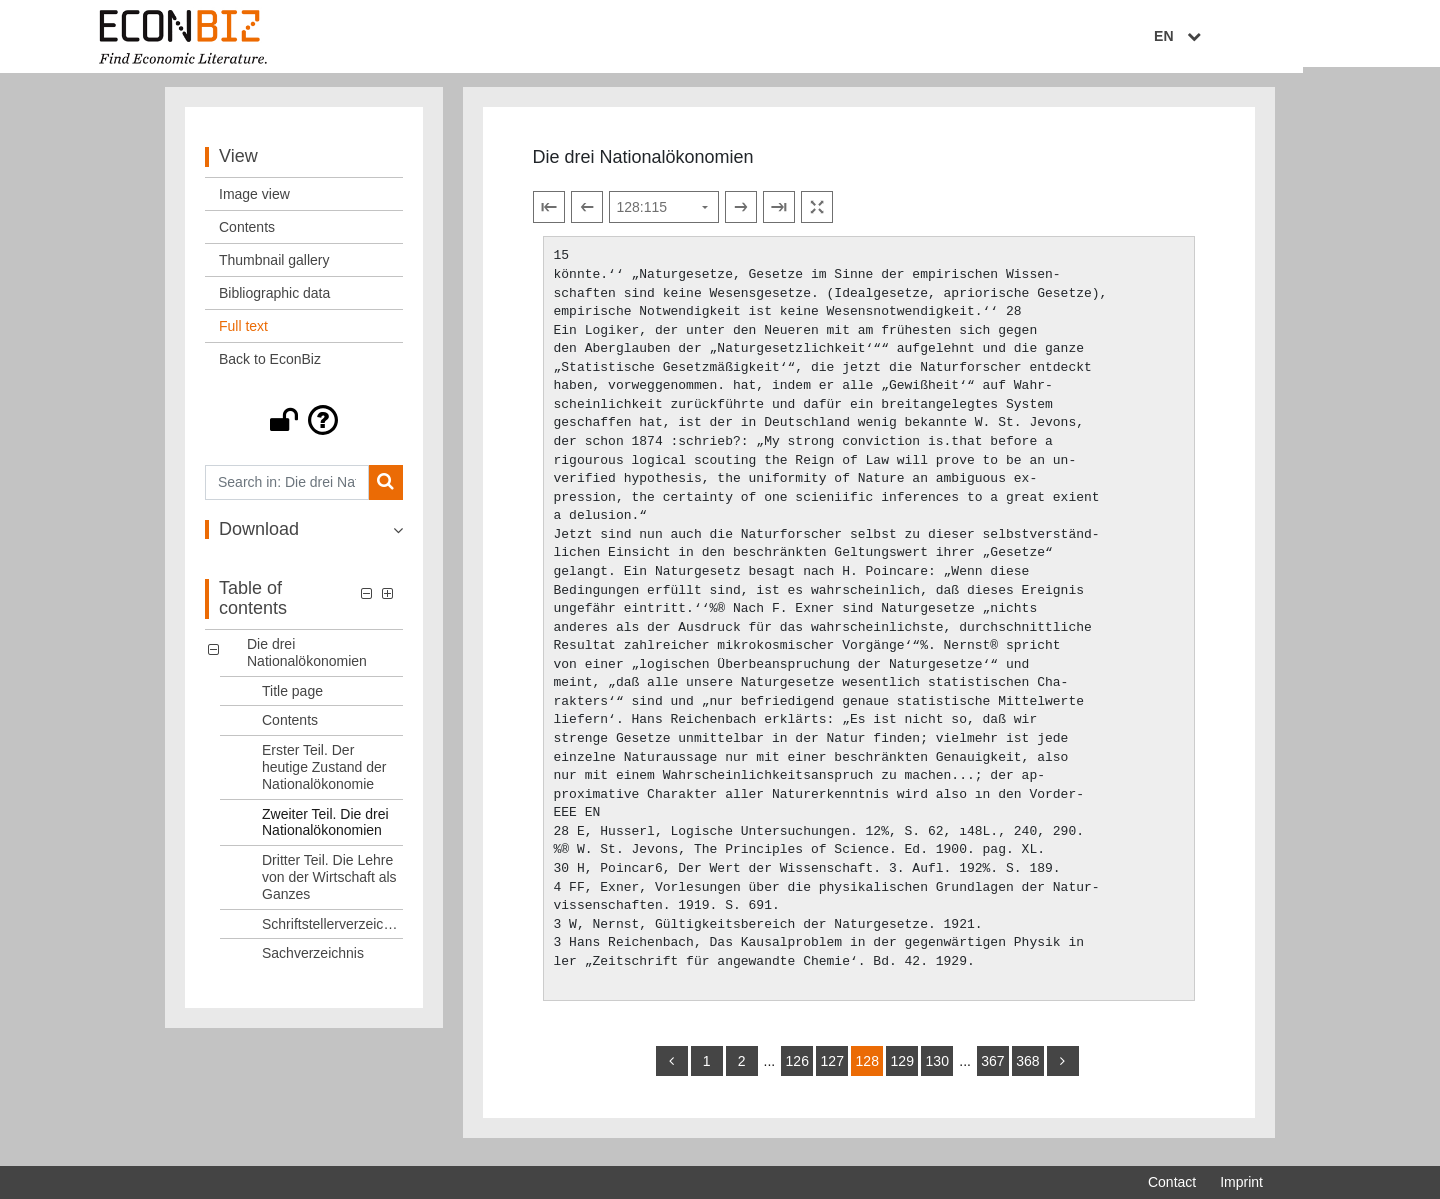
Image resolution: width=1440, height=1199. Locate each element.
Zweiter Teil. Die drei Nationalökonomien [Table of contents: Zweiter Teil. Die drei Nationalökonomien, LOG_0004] (325, 830)
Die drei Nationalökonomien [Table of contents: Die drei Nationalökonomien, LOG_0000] (307, 660)
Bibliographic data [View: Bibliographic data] (274, 301)
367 (992, 1069)
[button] (304, 428)
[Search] (385, 490)
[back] (672, 1069)
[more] (1063, 1069)
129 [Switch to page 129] (902, 1069)
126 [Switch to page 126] (797, 1069)
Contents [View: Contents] (247, 235)
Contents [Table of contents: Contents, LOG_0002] (290, 729)
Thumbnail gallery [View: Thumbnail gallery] (274, 268)
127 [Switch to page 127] (832, 1069)
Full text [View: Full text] (243, 334)
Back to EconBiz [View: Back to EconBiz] (270, 367)
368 (1027, 1069)
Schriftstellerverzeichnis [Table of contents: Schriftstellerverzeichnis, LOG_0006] (332, 932)
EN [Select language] (1249, 37)
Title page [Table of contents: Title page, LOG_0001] (292, 699)
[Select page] (664, 216)
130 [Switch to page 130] (937, 1069)
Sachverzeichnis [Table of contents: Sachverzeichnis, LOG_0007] (313, 962)
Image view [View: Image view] (254, 202)
